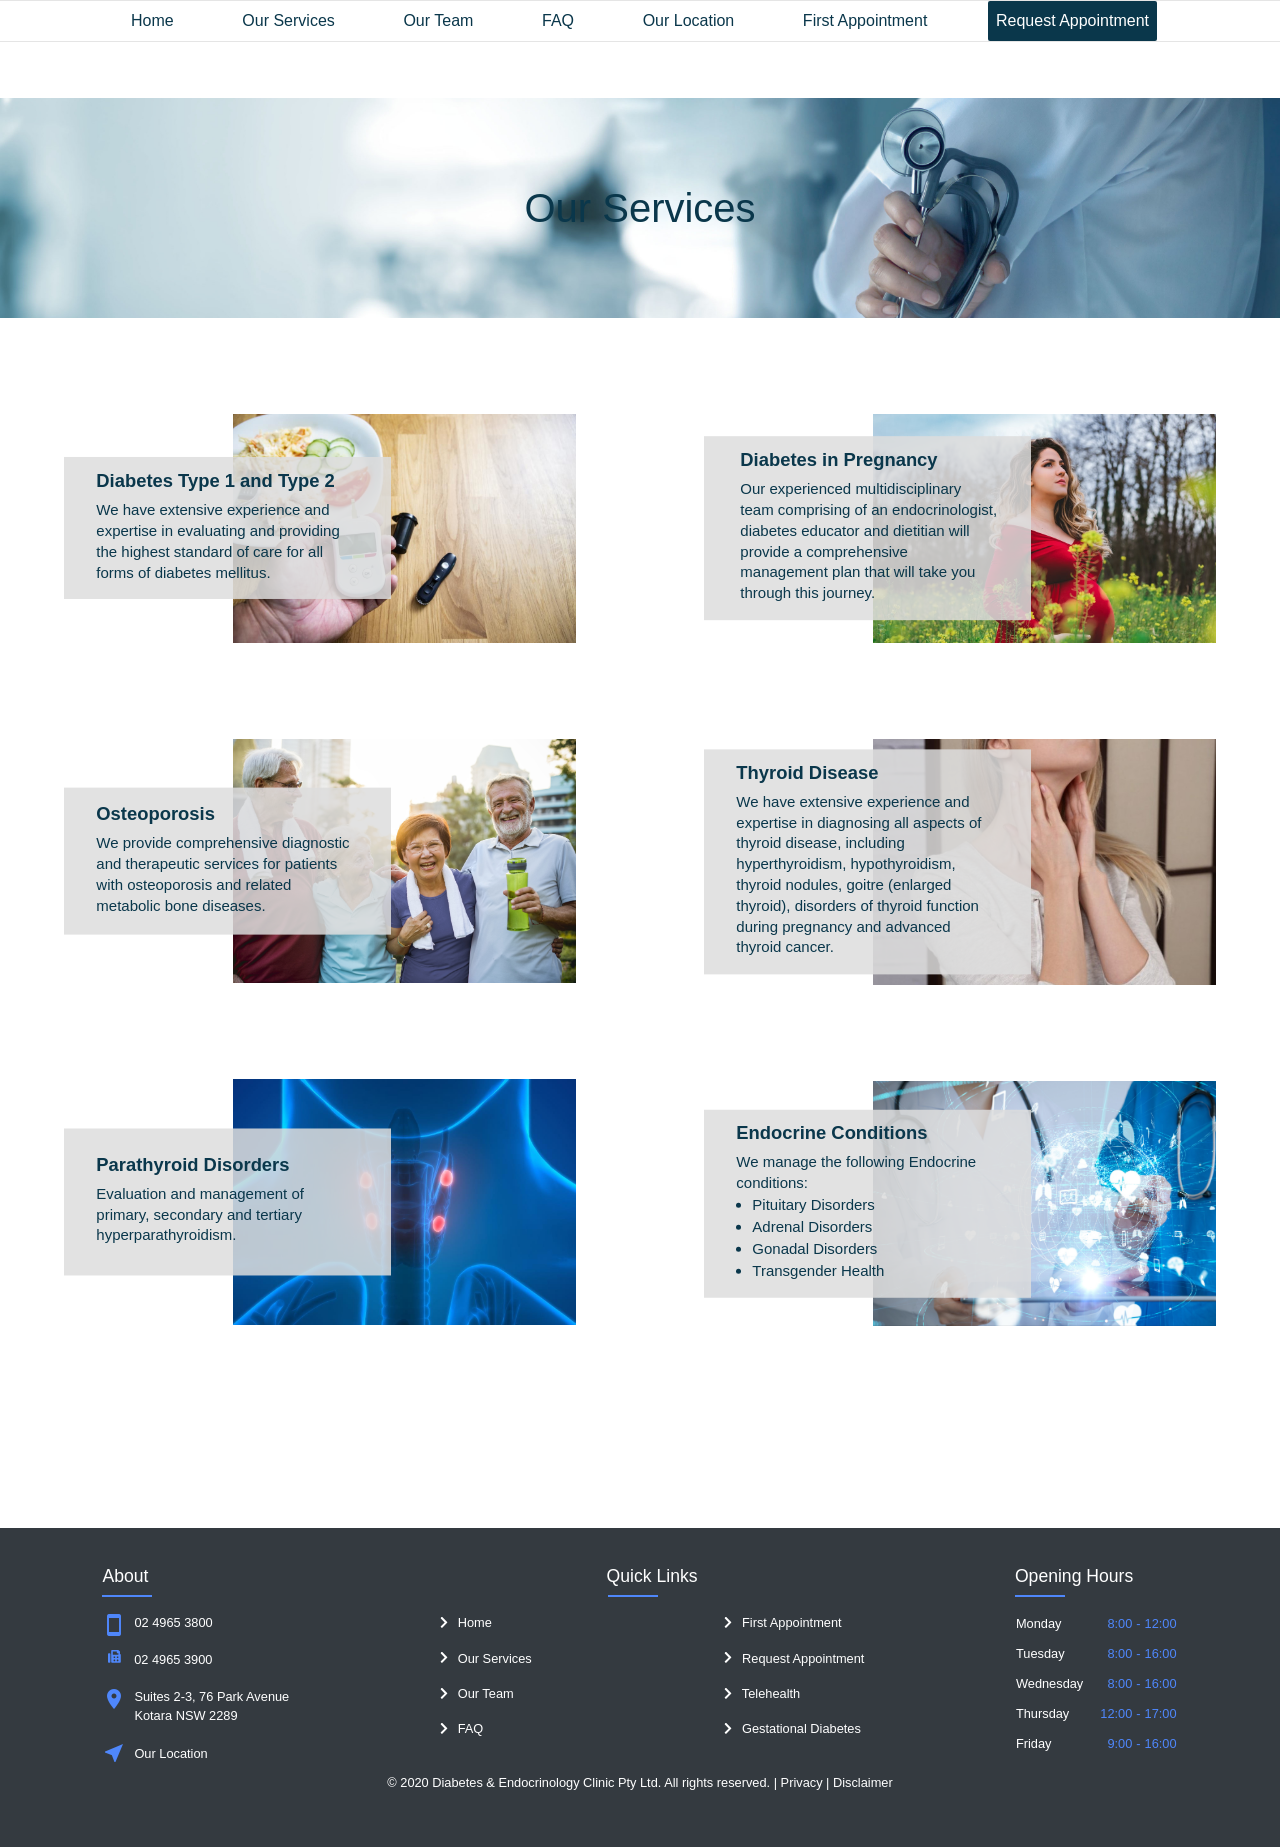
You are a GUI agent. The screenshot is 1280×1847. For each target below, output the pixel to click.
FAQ (558, 20)
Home (152, 20)
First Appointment (865, 20)
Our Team (438, 20)
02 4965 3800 (173, 1622)
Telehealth (762, 1693)
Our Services (288, 20)
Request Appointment (1072, 20)
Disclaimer (863, 1782)
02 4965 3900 (173, 1659)
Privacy (802, 1782)
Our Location (689, 20)
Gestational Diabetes (792, 1728)
